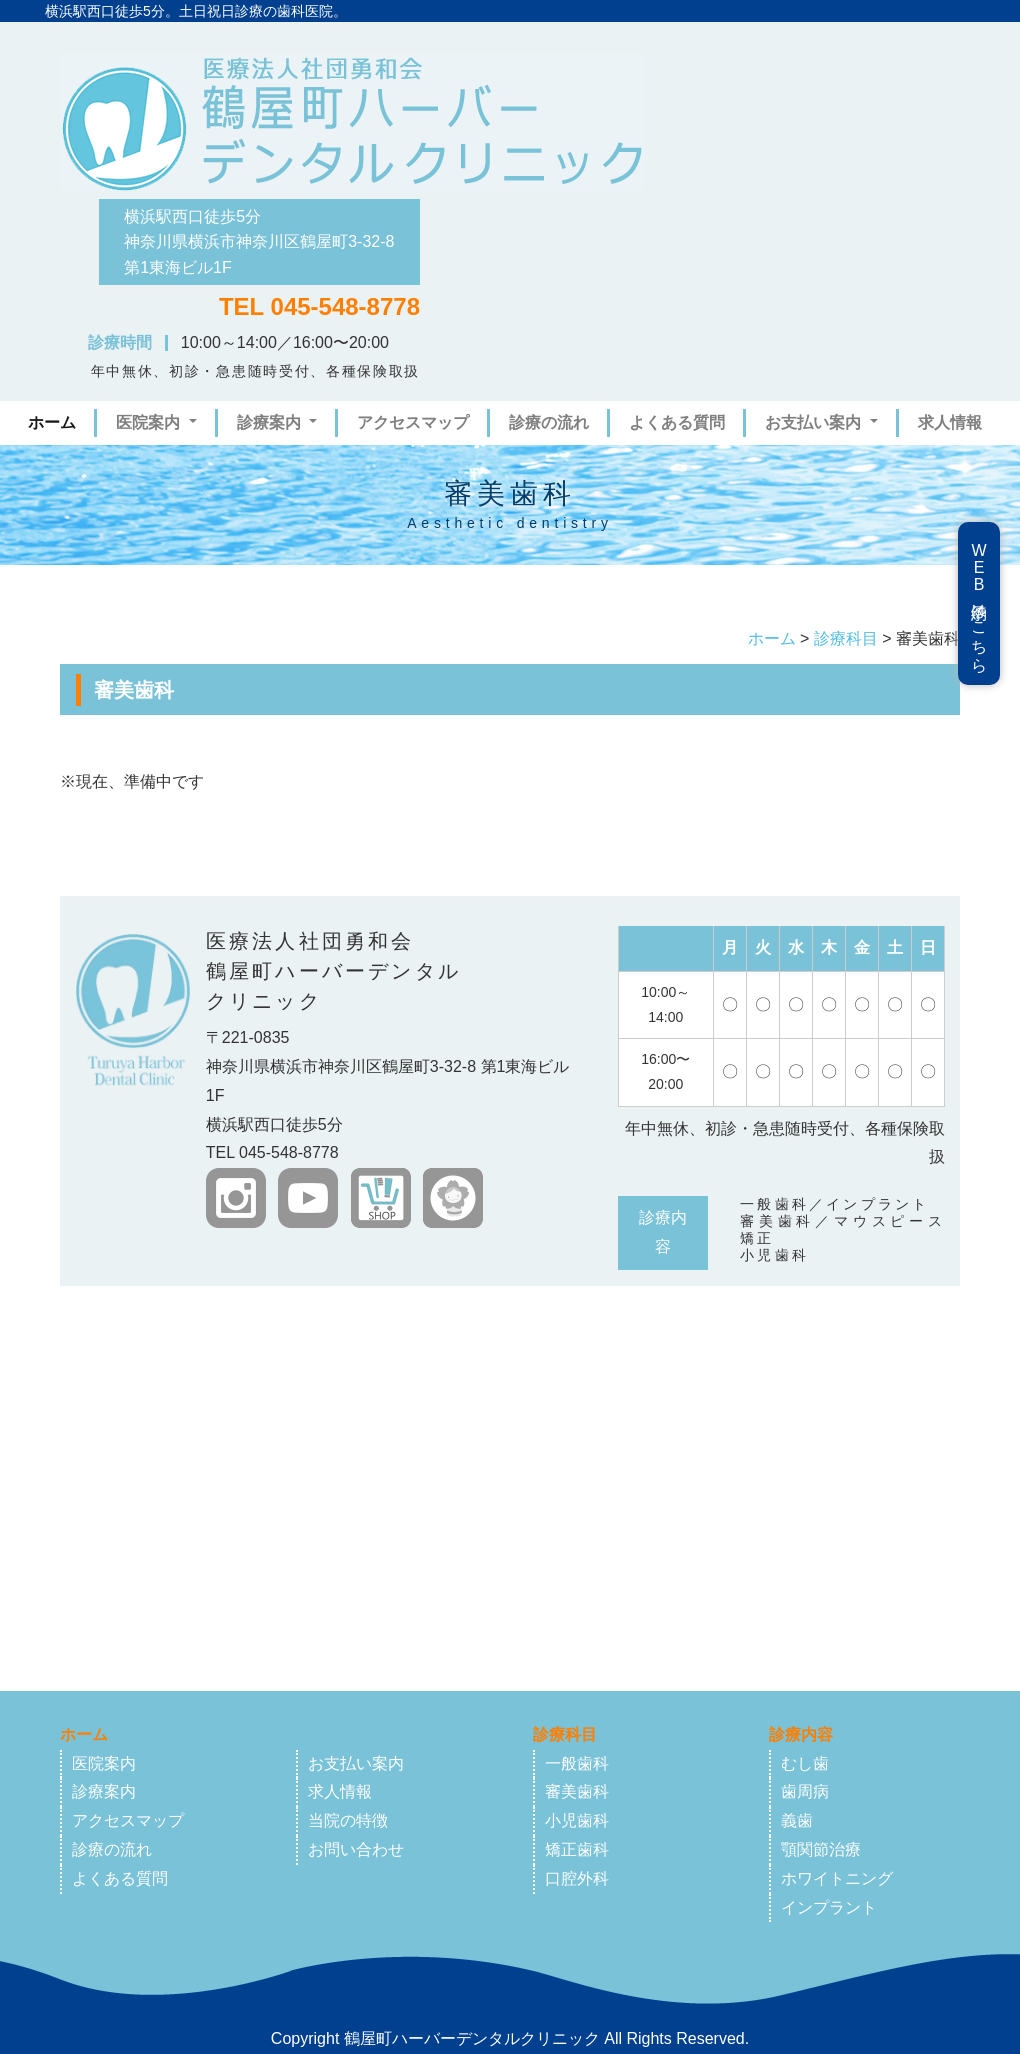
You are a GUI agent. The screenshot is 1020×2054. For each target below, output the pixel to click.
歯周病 (805, 1791)
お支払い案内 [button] (815, 422)
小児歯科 (577, 1820)
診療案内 (104, 1791)
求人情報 (950, 422)
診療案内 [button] (271, 422)
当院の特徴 (348, 1820)
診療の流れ (549, 422)
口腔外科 (577, 1878)
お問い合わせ (356, 1849)
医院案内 (104, 1763)
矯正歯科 (577, 1849)
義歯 (797, 1820)
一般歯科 (577, 1763)
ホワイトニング (837, 1878)
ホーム (56, 420)
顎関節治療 (821, 1849)
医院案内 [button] (150, 422)
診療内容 (801, 1734)
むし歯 (805, 1763)
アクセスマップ (413, 422)
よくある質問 (677, 422)
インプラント (829, 1907)
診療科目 (846, 638)
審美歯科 (577, 1791)
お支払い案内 (356, 1763)
